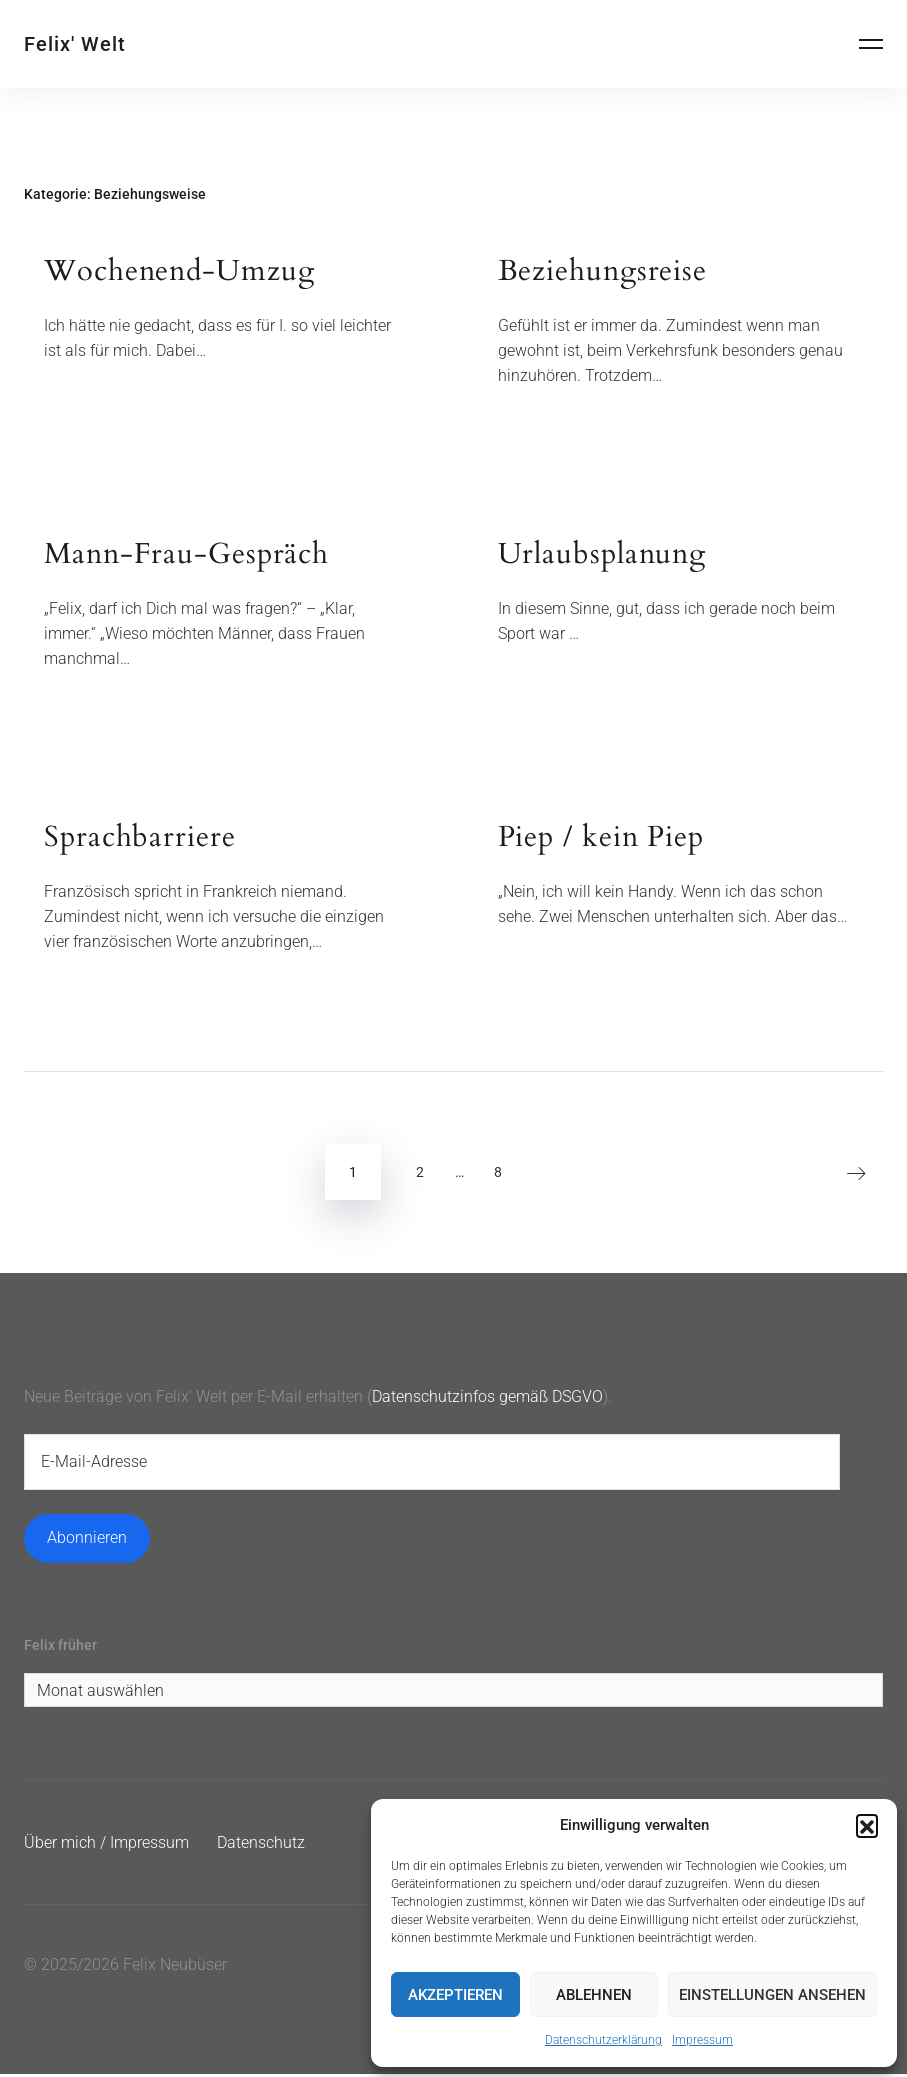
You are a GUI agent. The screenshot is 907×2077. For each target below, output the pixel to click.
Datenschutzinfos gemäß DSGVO (487, 1397)
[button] (867, 1825)
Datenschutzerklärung (603, 2040)
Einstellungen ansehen (772, 1995)
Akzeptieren (455, 1995)
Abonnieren (87, 1539)
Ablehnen (594, 1995)
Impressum (702, 2040)
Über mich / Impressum (106, 1845)
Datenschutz (261, 1845)
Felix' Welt (75, 44)
